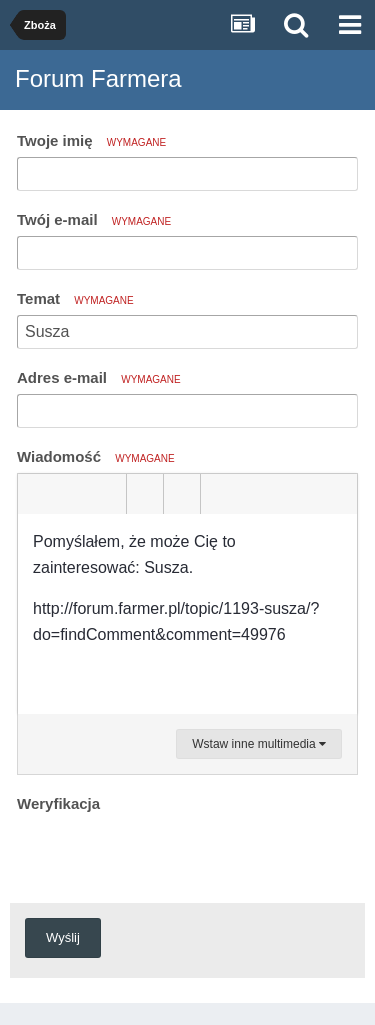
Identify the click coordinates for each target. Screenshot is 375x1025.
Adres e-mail (99, 377)
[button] (36, 494)
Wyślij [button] (63, 937)
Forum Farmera (98, 78)
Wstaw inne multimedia (259, 744)
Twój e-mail (94, 219)
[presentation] (169, 857)
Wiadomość (96, 456)
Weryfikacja (58, 803)
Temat (75, 298)
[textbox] (187, 614)
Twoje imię (91, 140)
